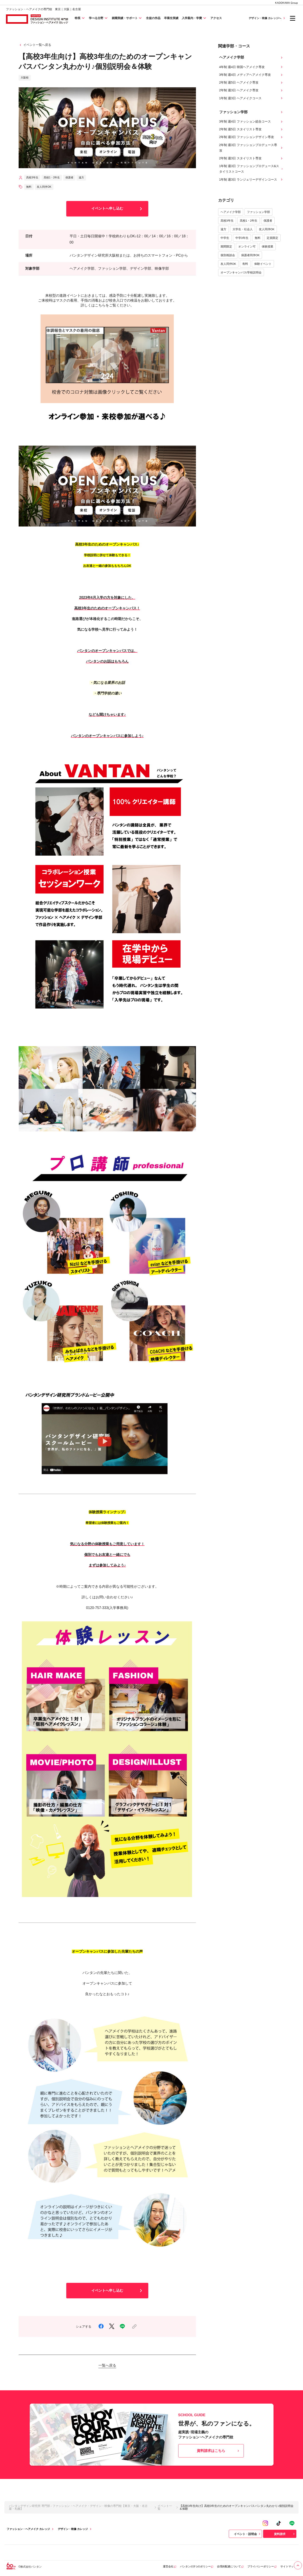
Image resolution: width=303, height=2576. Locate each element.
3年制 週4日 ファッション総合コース (251, 121)
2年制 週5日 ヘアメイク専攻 (251, 82)
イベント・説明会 (247, 2534)
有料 (245, 263)
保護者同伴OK (250, 255)
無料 (257, 238)
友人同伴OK (267, 229)
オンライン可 (247, 246)
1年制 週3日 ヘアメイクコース (251, 98)
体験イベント (263, 263)
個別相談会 (228, 255)
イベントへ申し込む (117, 209)
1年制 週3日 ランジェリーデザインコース (251, 179)
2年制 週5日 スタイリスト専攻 (251, 129)
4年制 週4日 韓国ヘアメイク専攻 (251, 67)
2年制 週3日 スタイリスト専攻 (251, 158)
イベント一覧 (165, 2507)
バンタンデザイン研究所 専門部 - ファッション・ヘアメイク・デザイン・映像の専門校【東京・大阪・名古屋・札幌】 (78, 2507)
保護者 (268, 220)
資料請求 (285, 2534)
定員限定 (272, 238)
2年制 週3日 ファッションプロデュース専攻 (251, 147)
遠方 (223, 229)
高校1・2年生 (248, 220)
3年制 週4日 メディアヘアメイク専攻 (251, 75)
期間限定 (226, 246)
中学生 (225, 238)
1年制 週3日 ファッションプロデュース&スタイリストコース (251, 168)
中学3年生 (241, 238)
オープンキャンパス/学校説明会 (241, 272)
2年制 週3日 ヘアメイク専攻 (251, 90)
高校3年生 (227, 220)
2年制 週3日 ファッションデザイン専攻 (251, 137)
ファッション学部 (258, 212)
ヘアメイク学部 (231, 212)
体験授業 (267, 246)
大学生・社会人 (243, 229)
